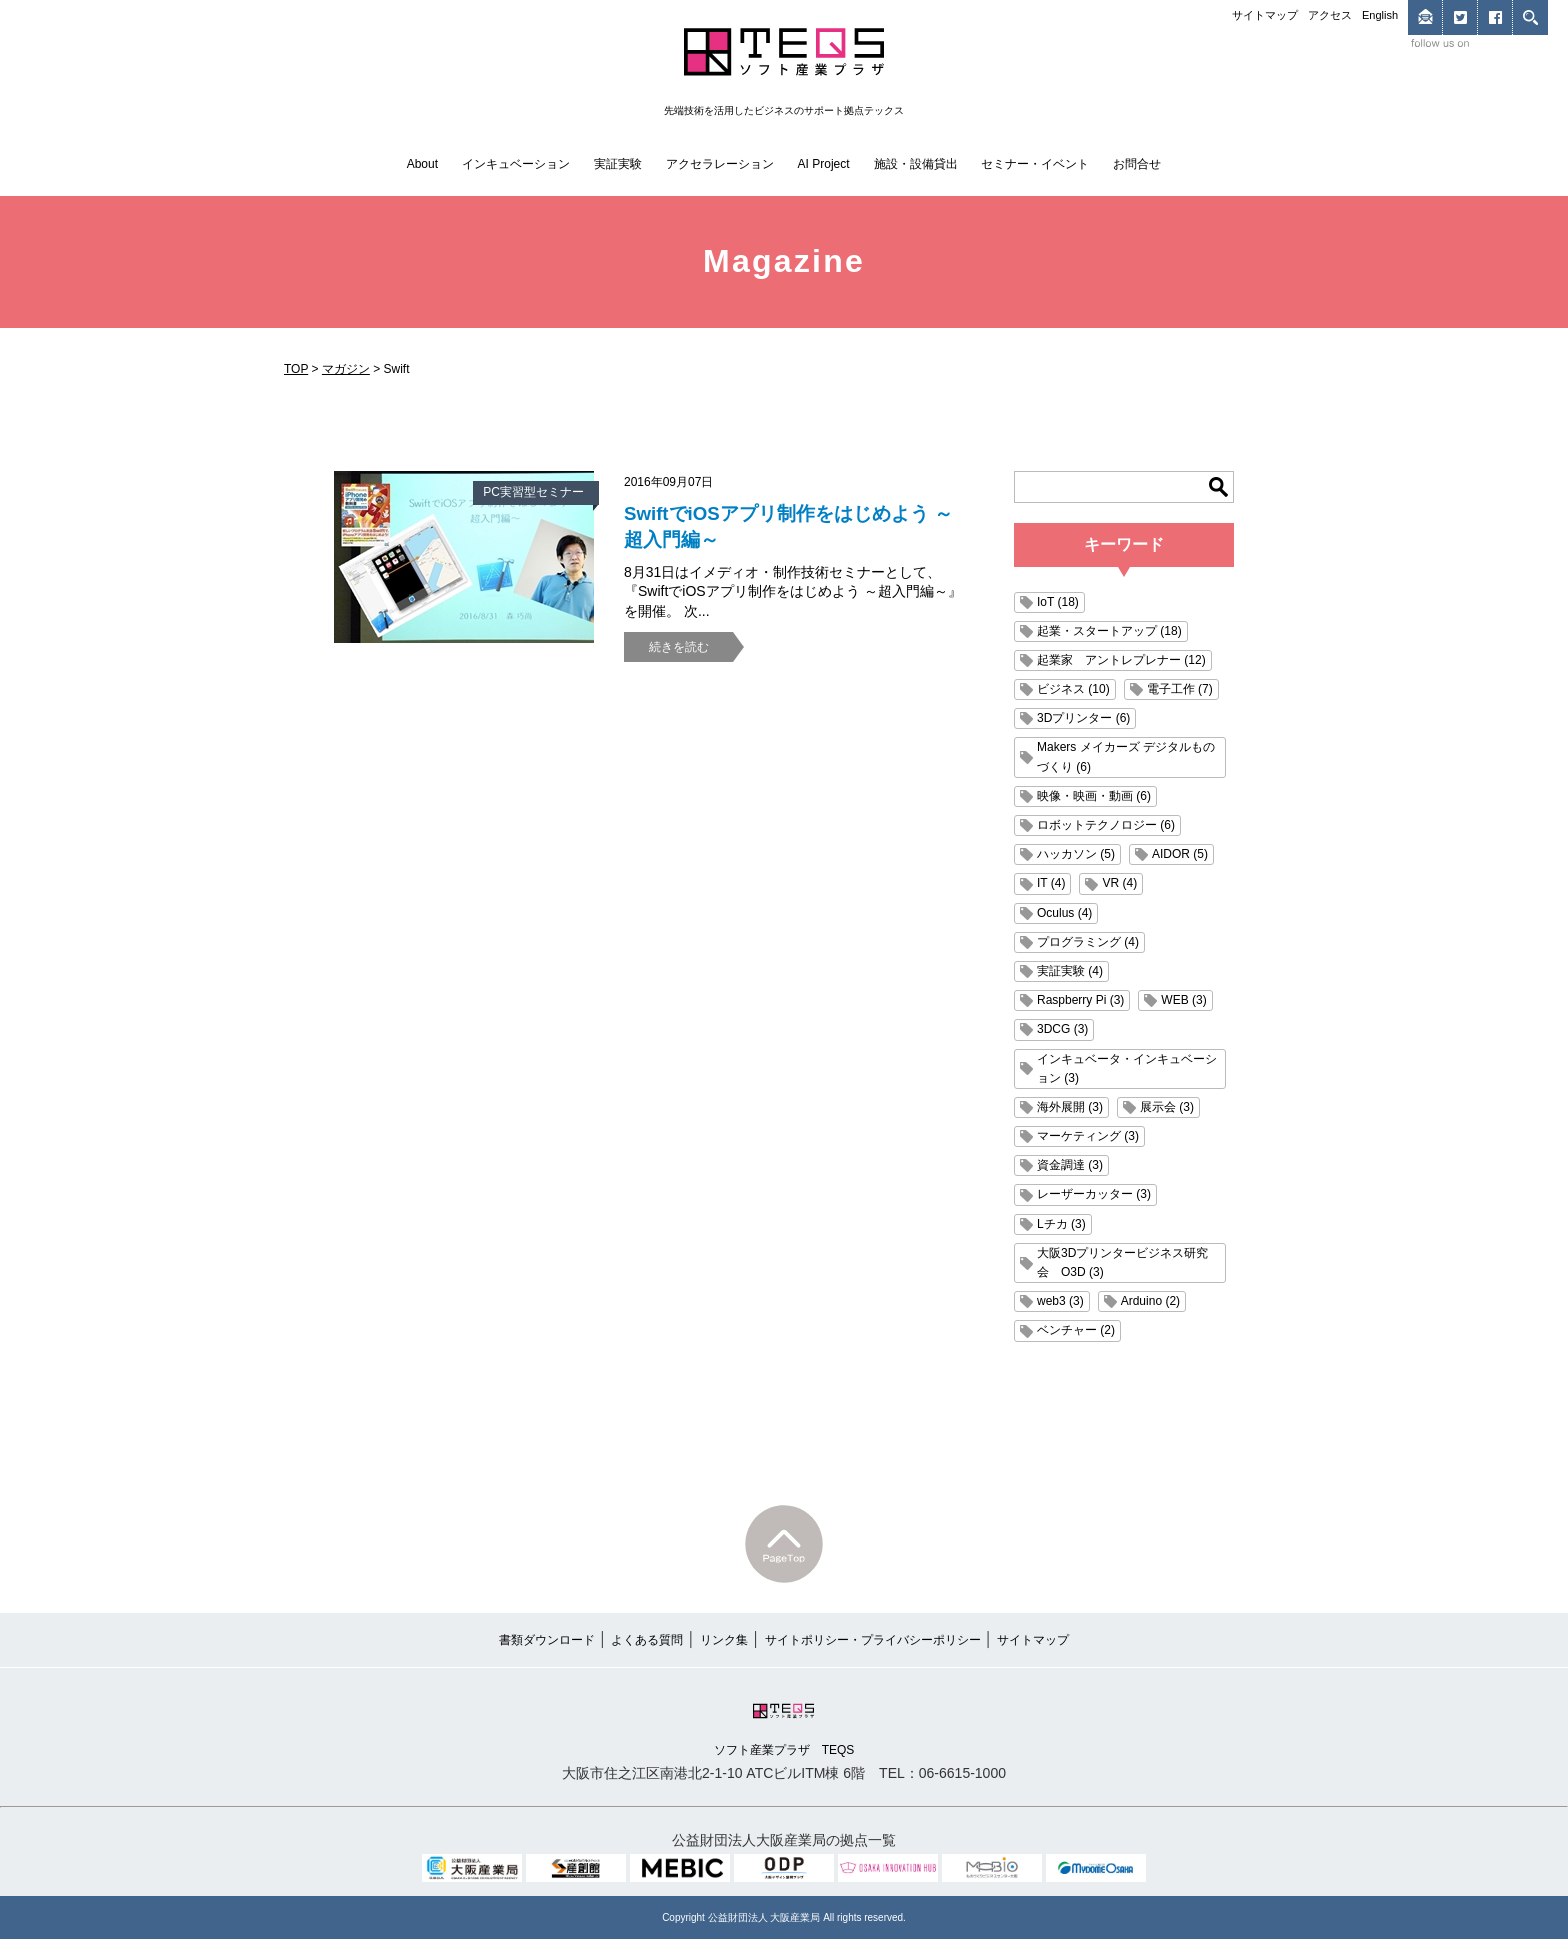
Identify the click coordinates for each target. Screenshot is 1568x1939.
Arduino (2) (1150, 1301)
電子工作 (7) (1180, 689)
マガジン (346, 369)
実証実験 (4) (1070, 971)
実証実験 (618, 164)
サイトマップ (1265, 15)
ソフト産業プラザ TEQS (784, 1727)
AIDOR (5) (1180, 854)
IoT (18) (1058, 602)
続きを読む (679, 647)
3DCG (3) (1062, 1029)
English (1380, 15)
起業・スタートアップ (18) (1109, 631)
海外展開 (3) (1070, 1107)
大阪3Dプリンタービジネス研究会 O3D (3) (1122, 1262)
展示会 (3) (1167, 1107)
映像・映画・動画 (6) (1094, 796)
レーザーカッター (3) (1094, 1194)
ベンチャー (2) (1076, 1330)
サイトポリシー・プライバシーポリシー (873, 1640)
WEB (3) (1183, 1000)
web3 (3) (1060, 1301)
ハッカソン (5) (1076, 854)
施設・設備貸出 (916, 164)
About (422, 164)
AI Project (824, 164)
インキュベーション (516, 164)
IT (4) (1051, 883)
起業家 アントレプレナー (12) (1121, 660)
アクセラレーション (720, 164)
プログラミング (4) (1088, 942)
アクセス (1330, 15)
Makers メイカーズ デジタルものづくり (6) (1126, 756)
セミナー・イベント (1035, 164)
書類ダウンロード (547, 1640)
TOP (296, 369)
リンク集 (724, 1640)
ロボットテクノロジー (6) (1106, 825)
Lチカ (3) (1061, 1224)
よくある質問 (647, 1640)
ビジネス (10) (1073, 689)
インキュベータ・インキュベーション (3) (1127, 1068)
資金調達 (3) (1070, 1165)
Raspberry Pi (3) (1080, 1000)
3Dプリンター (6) (1083, 718)
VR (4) (1119, 883)
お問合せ (1137, 164)
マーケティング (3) (1088, 1136)
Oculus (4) (1064, 913)
